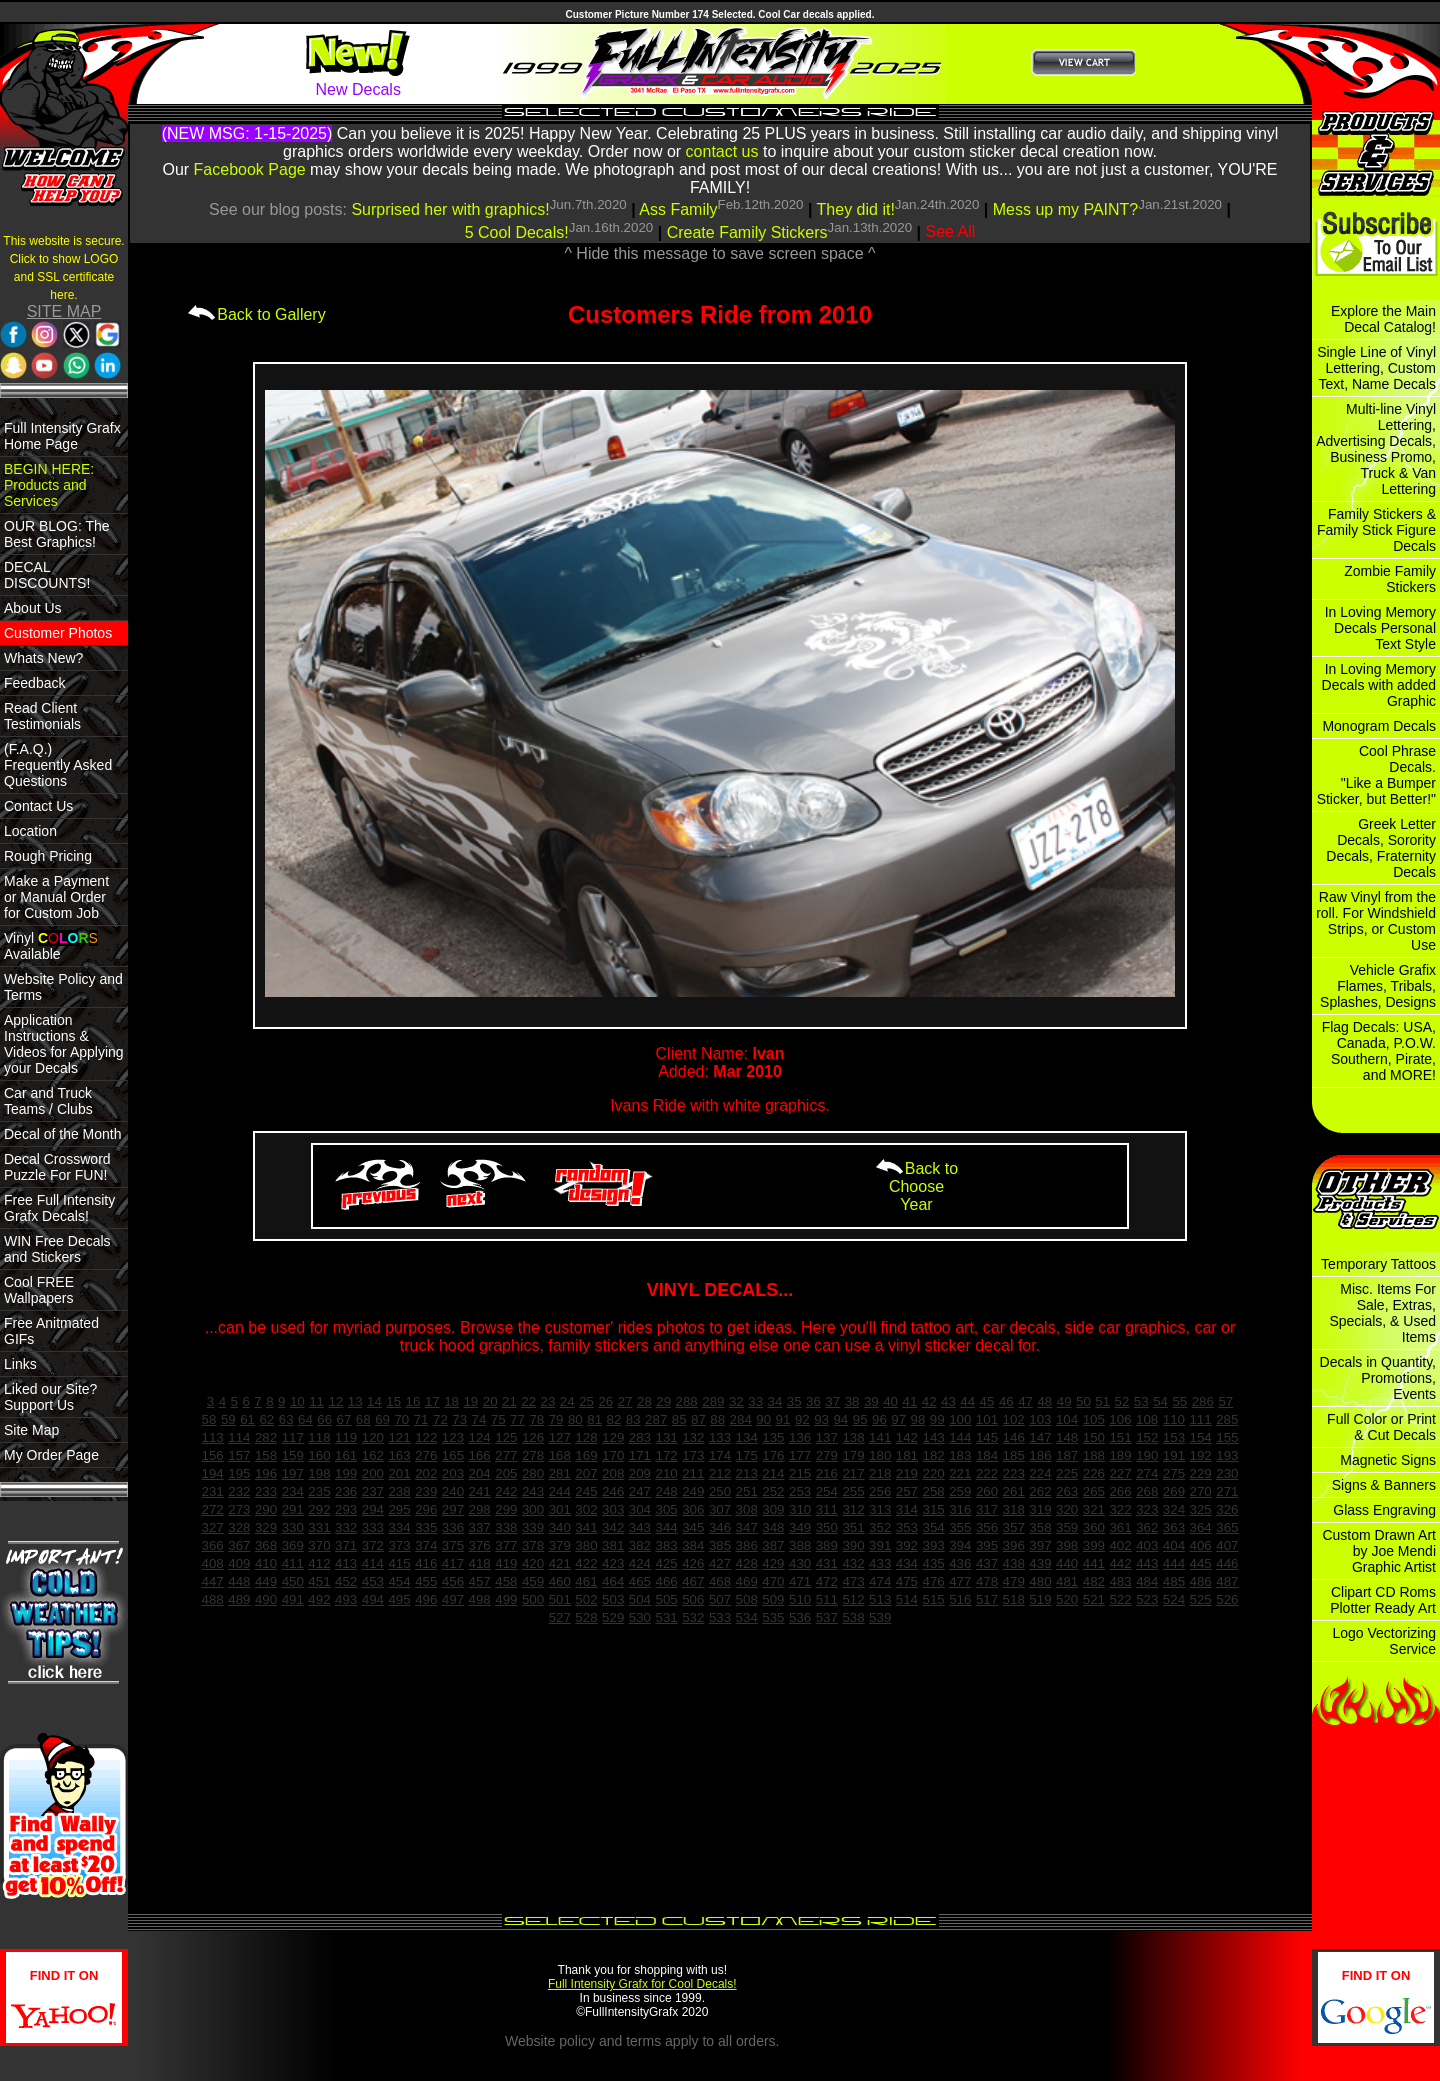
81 (594, 1419)
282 (266, 1437)
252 (773, 1491)
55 (1179, 1401)
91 (783, 1419)
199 (346, 1473)
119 (346, 1437)
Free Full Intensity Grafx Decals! (59, 1208)
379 (560, 1545)
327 (213, 1527)
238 (399, 1491)
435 (934, 1563)
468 (720, 1581)
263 (1067, 1491)
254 (827, 1491)
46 (1006, 1401)
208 (613, 1473)
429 (773, 1563)
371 (346, 1545)
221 (960, 1473)
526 (1227, 1599)
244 (560, 1491)
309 (773, 1509)
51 (1102, 1401)
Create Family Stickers (747, 232)
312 (853, 1509)
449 (266, 1581)
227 (1120, 1473)
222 (987, 1473)
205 (506, 1473)
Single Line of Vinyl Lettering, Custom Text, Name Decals (1376, 368)
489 (239, 1599)
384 (693, 1545)
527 (560, 1617)
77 (517, 1419)
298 (480, 1509)
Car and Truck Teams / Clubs (48, 1101)
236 (346, 1491)
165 (453, 1455)
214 (773, 1473)
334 (399, 1527)
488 (213, 1599)
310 (800, 1509)
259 (960, 1491)
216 (827, 1473)
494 (373, 1599)
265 (1094, 1491)
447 (213, 1581)
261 (1014, 1491)
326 (1227, 1509)
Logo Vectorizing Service (1384, 1641)
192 (1201, 1455)
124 (480, 1437)
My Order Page (51, 1455)
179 (853, 1455)
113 (213, 1437)
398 (1067, 1545)
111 (1200, 1419)
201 (399, 1473)
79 (556, 1419)
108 (1147, 1419)
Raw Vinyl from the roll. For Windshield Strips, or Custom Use (1376, 921)
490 (266, 1599)
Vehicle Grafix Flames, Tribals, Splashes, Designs (1378, 986)
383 (666, 1545)
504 (640, 1599)
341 (586, 1527)
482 (1094, 1581)
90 (763, 1419)
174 (720, 1455)
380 (586, 1545)
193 (1227, 1455)
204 (480, 1473)
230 (1227, 1473)
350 (827, 1527)
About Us (33, 608)
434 (907, 1563)
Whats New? (43, 658)
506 (693, 1599)
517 (987, 1599)
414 (373, 1563)
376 (480, 1545)
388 (800, 1545)
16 (413, 1401)
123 (453, 1437)
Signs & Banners (1384, 1485)
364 (1201, 1527)
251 (747, 1491)
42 (929, 1401)
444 (1174, 1563)
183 (960, 1455)
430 (800, 1563)
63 (286, 1419)
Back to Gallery (256, 314)
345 (693, 1527)
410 (266, 1563)
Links (20, 1364)
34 (775, 1401)
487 (1227, 1581)
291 (293, 1509)
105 (1094, 1419)
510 (800, 1599)
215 (800, 1473)
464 (613, 1581)
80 (575, 1419)
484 (1147, 1581)
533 (720, 1617)
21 (509, 1401)
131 (666, 1437)
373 (399, 1545)
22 (528, 1401)
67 (344, 1419)
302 (586, 1509)
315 (934, 1509)
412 (319, 1563)
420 (533, 1563)
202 (426, 1473)
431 (827, 1563)
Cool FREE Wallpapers (39, 1290)
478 (987, 1581)
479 (1014, 1581)
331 (319, 1527)
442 (1120, 1563)
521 (1094, 1599)
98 (918, 1419)
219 (907, 1473)
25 (586, 1401)
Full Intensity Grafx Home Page (62, 436)
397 (1040, 1545)
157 (239, 1455)
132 (693, 1437)
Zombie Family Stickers (1390, 579)
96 (879, 1419)
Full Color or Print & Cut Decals (1381, 1427)
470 (773, 1581)
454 (399, 1581)
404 (1174, 1545)
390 (853, 1545)
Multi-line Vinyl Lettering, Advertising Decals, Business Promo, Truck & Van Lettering (1376, 449)
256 (880, 1491)
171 (640, 1455)
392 (907, 1545)
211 (693, 1473)
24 (567, 1401)
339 (533, 1527)
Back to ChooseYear (916, 1186)
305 (666, 1509)
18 (451, 1401)
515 (934, 1599)
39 (871, 1401)
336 (453, 1527)
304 (640, 1509)
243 (533, 1491)
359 (1067, 1527)
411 (293, 1563)
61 (247, 1419)
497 (453, 1599)
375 (453, 1545)
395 (987, 1545)
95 (860, 1419)
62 (266, 1419)
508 (747, 1599)
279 (827, 1455)
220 (934, 1473)
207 (586, 1473)
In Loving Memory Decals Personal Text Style (1380, 628)
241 (480, 1491)
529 (613, 1617)
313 (880, 1509)
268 (1147, 1491)
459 (533, 1581)
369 (293, 1545)
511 (827, 1599)
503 (613, 1599)
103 (1040, 1419)
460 (560, 1581)
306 (693, 1509)
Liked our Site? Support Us (50, 1397)
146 (1014, 1437)
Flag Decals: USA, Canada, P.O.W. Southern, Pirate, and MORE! (1379, 1051)
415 (399, 1563)
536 (800, 1617)
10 (297, 1401)
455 (426, 1581)
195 (239, 1473)
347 (747, 1527)
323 (1147, 1509)
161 (346, 1455)
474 (880, 1581)
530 (640, 1617)
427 (720, 1563)
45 (987, 1401)
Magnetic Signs (1388, 1460)
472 (827, 1581)
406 (1201, 1545)
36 (813, 1401)
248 (666, 1491)
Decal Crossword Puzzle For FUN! (57, 1167)
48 (1044, 1401)
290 (266, 1509)
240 (453, 1491)
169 (586, 1455)
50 (1083, 1401)
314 (907, 1509)
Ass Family (678, 209)
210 (666, 1473)
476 (934, 1581)
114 (239, 1437)
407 (1227, 1545)
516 (960, 1599)
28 (644, 1401)
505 (666, 1599)
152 (1147, 1437)
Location (30, 831)
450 (293, 1581)
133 (720, 1437)
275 (1174, 1473)
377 (506, 1545)
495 (399, 1599)
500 (533, 1599)
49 (1064, 1401)
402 (1120, 1545)
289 (713, 1401)
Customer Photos (58, 633)
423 (613, 1563)
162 (373, 1455)
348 (773, 1527)
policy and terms (610, 2041)
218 (880, 1473)
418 (480, 1563)
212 (720, 1473)
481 (1067, 1581)
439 (1040, 1563)
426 (693, 1563)
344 (666, 1527)
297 (453, 1509)
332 (346, 1527)
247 (640, 1491)
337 (480, 1527)
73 (459, 1419)
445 (1201, 1563)
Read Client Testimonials (42, 716)
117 (293, 1437)
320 (1067, 1509)
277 (506, 1455)
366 (213, 1545)
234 (293, 1491)
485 (1174, 1581)
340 (560, 1527)
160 (319, 1455)
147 (1040, 1437)
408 (213, 1563)
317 (987, 1509)
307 (720, 1509)
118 (319, 1437)
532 (693, 1617)
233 (266, 1491)
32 (736, 1401)
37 (832, 1401)
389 (827, 1545)
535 (773, 1617)
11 (316, 1401)
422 (586, 1563)
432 (853, 1563)
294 (373, 1509)
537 (827, 1617)
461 (586, 1581)
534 (747, 1617)
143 (934, 1437)
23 (548, 1401)
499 (506, 1599)
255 (853, 1491)
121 (399, 1437)
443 (1147, 1563)
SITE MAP (64, 311)
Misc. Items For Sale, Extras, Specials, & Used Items (1382, 1313)
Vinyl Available (51, 946)
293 (346, 1509)
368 (266, 1545)
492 (319, 1599)
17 (432, 1401)
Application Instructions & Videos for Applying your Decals (64, 1044)
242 (506, 1491)
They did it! (856, 209)
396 (1014, 1545)
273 (239, 1509)
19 (470, 1401)
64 (305, 1419)
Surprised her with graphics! (450, 209)
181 (907, 1455)
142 (907, 1437)
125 (506, 1437)
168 (560, 1455)
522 (1120, 1599)
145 (987, 1437)
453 (373, 1581)
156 (213, 1455)
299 (506, 1509)
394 (960, 1545)
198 (319, 1473)
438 (1014, 1563)
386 (747, 1545)
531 (666, 1617)
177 (800, 1455)
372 (373, 1545)
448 (239, 1581)
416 (426, 1563)
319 (1040, 1509)
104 (1067, 1419)
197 (293, 1473)
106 (1120, 1419)
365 (1227, 1527)
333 (373, 1527)
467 (693, 1581)
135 (773, 1437)
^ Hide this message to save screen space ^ (719, 253)
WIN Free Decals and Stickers (57, 1249)
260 (987, 1491)
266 (1120, 1491)
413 (346, 1563)
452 (346, 1581)
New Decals (358, 89)
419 (506, 1563)
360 (1094, 1527)
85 (679, 1419)
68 (363, 1419)
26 (605, 1401)
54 (1160, 1401)
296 (426, 1509)
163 (399, 1455)
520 (1067, 1599)
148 (1067, 1437)
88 (717, 1419)
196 (266, 1473)
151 (1120, 1437)
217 (853, 1473)
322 (1120, 1509)
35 (794, 1401)
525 (1201, 1599)
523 (1147, 1599)
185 (1014, 1455)
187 (1067, 1455)
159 (293, 1455)
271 (1227, 1491)
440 (1067, 1563)
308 (747, 1509)
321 (1094, 1509)
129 (613, 1437)
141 (880, 1437)
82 (614, 1419)
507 (720, 1599)
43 (948, 1401)
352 (880, 1527)
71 (421, 1419)
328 (239, 1527)
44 (967, 1401)
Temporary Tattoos (1378, 1264)
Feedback (34, 683)
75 (498, 1419)
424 (640, 1563)
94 (840, 1419)
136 (800, 1437)
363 (1174, 1527)
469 (747, 1581)
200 (373, 1473)
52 (1122, 1401)
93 (821, 1419)
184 (987, 1455)
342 (613, 1527)
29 (663, 1401)
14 (374, 1401)
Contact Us (38, 806)
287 (656, 1419)
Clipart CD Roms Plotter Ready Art (1383, 1600)
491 (293, 1599)
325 (1201, 1509)
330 (293, 1527)
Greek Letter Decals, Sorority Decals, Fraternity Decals (1381, 848)
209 (640, 1473)
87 (698, 1419)
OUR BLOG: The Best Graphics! (57, 534)
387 (773, 1545)
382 (640, 1545)
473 (853, 1581)
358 (1040, 1527)
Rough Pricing (48, 856)
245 (586, 1491)
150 (1094, 1437)
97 (898, 1419)
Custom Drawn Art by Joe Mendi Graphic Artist (1379, 1551)
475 (907, 1581)
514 (907, 1599)
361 (1120, 1527)
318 (1014, 1509)
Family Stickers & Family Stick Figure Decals (1376, 530)
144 (960, 1437)
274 (1147, 1473)
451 (319, 1581)
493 (346, 1599)
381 (613, 1545)
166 (480, 1455)
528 (586, 1617)
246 (613, 1491)
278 (533, 1455)
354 (934, 1527)
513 (880, 1599)
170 (613, 1455)
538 (853, 1617)
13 (355, 1401)
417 (453, 1563)
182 (934, 1455)
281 (560, 1473)
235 (319, 1491)
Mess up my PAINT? (1066, 209)
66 (324, 1419)
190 (1147, 1455)
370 (319, 1545)
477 (960, 1581)
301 (560, 1509)
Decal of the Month (63, 1134)
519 (1040, 1599)
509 (773, 1599)
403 (1147, 1545)
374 (426, 1545)
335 (426, 1527)
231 (213, 1491)
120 (373, 1437)
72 (440, 1419)
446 (1227, 1563)
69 (382, 1419)
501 (560, 1599)
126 (533, 1437)
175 (747, 1455)
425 (666, 1563)
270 (1201, 1491)
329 (266, 1527)
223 (1014, 1473)
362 (1147, 1527)
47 (1025, 1401)
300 (533, 1509)
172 (666, 1455)
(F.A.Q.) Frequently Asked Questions (58, 765)
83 (633, 1419)
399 (1094, 1545)
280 (533, 1473)
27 (625, 1401)
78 (536, 1419)
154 (1201, 1437)
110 (1174, 1419)
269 (1174, 1491)
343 (640, 1527)
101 (987, 1419)
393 (934, 1545)
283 (640, 1437)
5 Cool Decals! (517, 232)
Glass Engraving (1384, 1510)
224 (1040, 1473)
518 (1014, 1599)
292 (319, 1509)
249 (693, 1491)
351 (853, 1527)
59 (228, 1419)
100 (960, 1419)
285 (1227, 1419)
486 (1201, 1581)
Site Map (31, 1430)
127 (560, 1437)
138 (853, 1437)
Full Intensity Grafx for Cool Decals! (642, 1984)
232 (239, 1491)
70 (401, 1419)
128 (586, 1437)
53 (1141, 1401)
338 (506, 1527)
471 (800, 1581)
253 (800, 1491)
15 (393, 1401)
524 (1174, 1599)
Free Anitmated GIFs (51, 1331)
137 (827, 1437)
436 (960, 1563)
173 (693, 1455)
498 (480, 1599)
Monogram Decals (1379, 726)
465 (640, 1581)
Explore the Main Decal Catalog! (1383, 319)
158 (266, 1455)
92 (802, 1419)
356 (987, 1527)
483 (1120, 1581)
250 (720, 1491)
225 (1067, 1473)
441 (1094, 1563)
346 (720, 1527)
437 (987, 1563)
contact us (722, 151)
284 (741, 1419)
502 (586, 1599)
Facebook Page (250, 169)
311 (827, 1509)
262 (1040, 1491)
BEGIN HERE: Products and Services (49, 485)
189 (1120, 1455)
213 (747, 1473)
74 (479, 1419)
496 (426, 1599)
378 (533, 1545)
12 (335, 1401)
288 (687, 1401)
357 (1014, 1527)
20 (490, 1401)
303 (613, 1509)
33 (755, 1401)
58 (209, 1419)
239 (426, 1491)
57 (1225, 1401)
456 (453, 1581)
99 (937, 1419)
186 (1040, 1455)
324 (1174, 1509)
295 (399, 1509)
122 (426, 1437)
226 (1094, 1473)
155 (1227, 1437)
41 (909, 1401)
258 (934, 1491)
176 (773, 1455)
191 (1174, 1455)
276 (426, 1455)
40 (890, 1401)
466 (666, 1581)
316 (960, 1509)
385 (720, 1545)
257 (907, 1491)
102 (1014, 1419)
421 (560, 1563)
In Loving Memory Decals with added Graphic (1379, 685)
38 (852, 1401)
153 (1174, 1437)
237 (373, 1491)
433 (880, 1563)
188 (1094, 1455)
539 (880, 1617)
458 (506, 1581)
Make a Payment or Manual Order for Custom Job (56, 897)
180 (880, 1455)
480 (1040, 1581)
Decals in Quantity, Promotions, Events (1378, 1378)
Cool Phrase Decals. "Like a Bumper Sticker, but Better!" (1376, 775)
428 (747, 1563)
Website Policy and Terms (63, 987)
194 (213, 1473)
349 (800, 1527)
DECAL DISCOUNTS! (47, 575)
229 (1201, 1473)
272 (213, 1509)
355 (960, 1527)
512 (853, 1599)
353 (907, 1527)
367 (239, 1545)
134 (747, 1437)
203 (453, 1473)
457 (480, 1581)
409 (239, 1563)
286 (1203, 1401)
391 (880, 1545)
